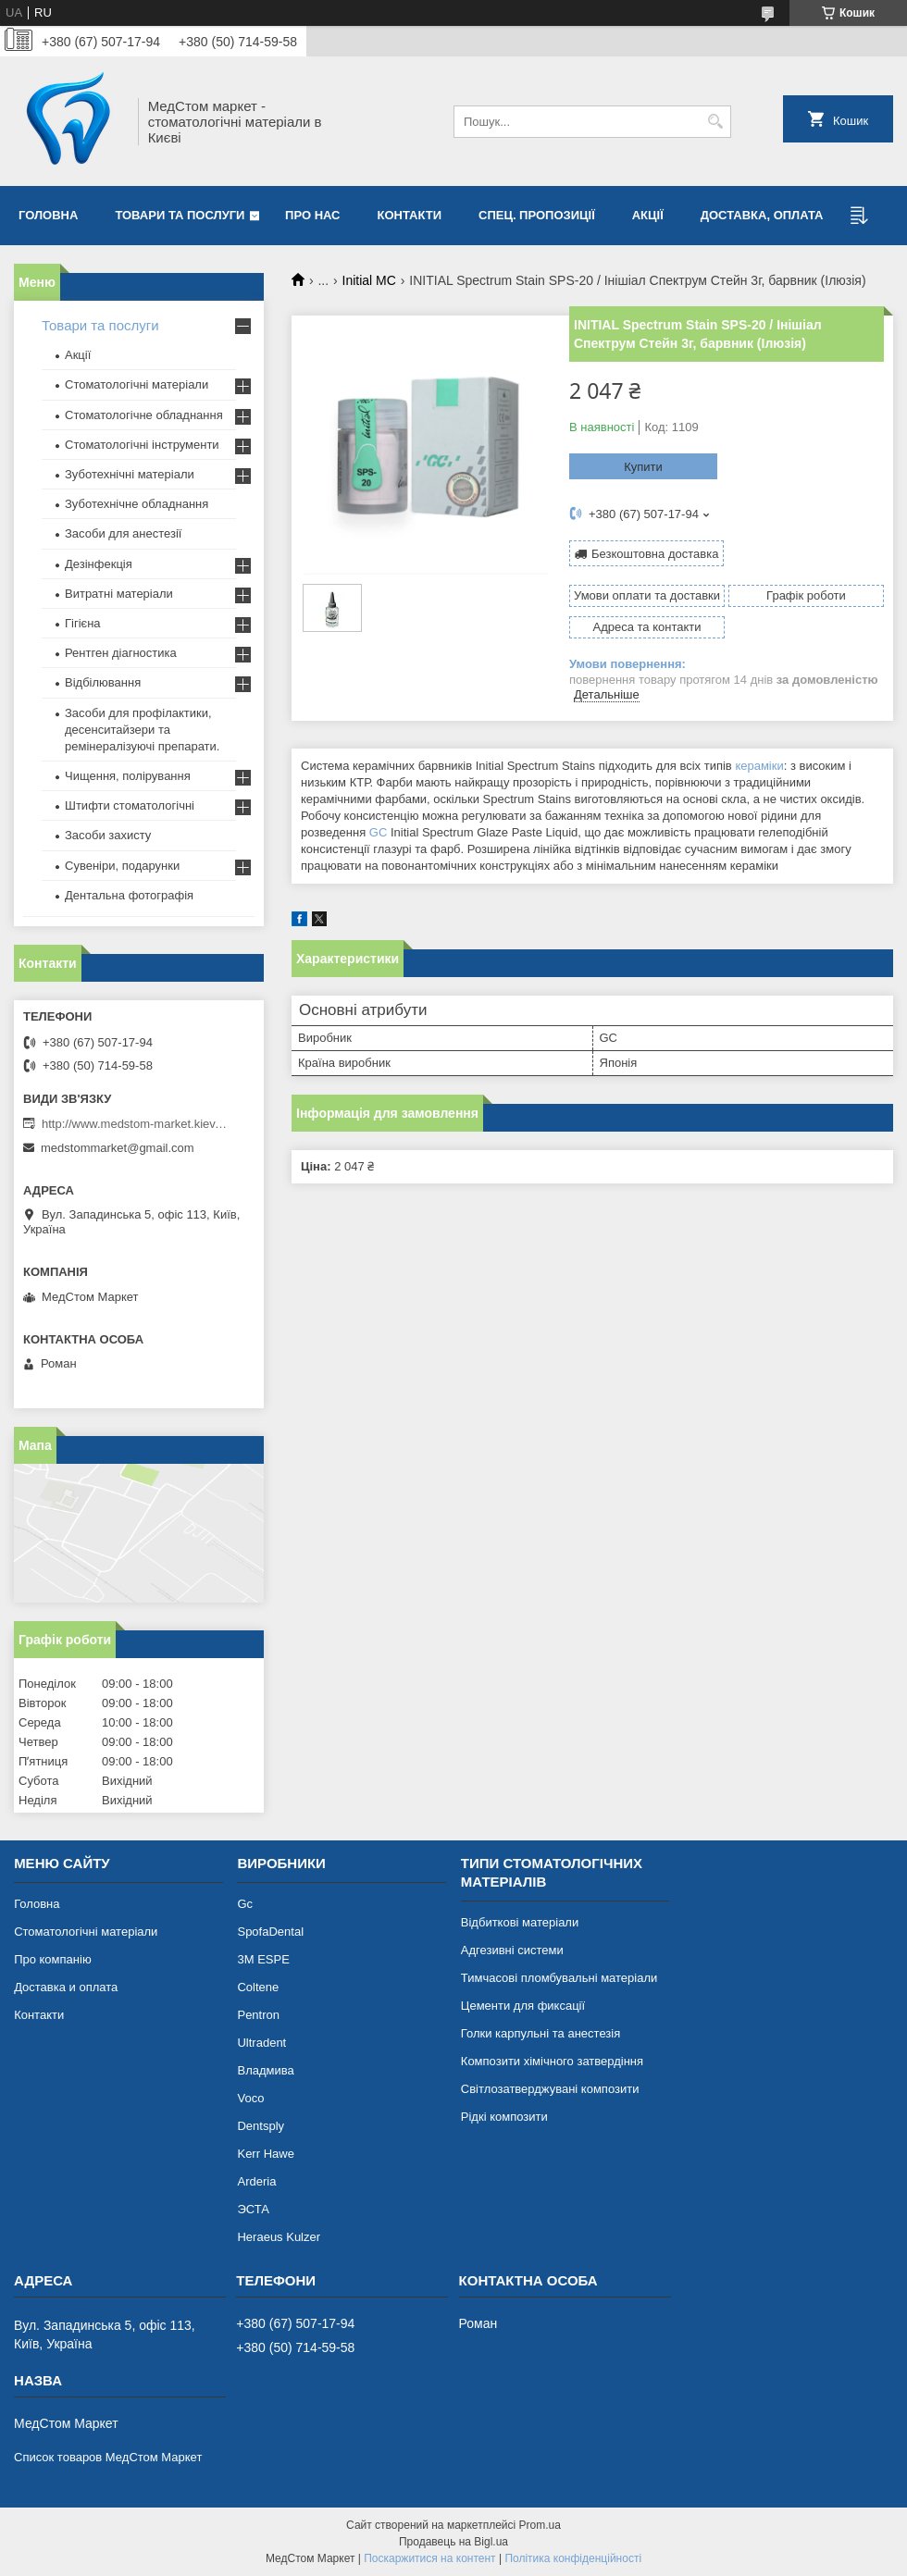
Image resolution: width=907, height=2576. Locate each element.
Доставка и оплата (66, 1987)
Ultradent (261, 2043)
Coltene (258, 1987)
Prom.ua (540, 2525)
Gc (245, 1904)
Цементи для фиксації (523, 2005)
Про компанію (53, 1959)
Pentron (258, 2015)
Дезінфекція (98, 564)
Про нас (312, 215)
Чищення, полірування (128, 776)
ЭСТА (252, 2209)
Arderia (256, 2181)
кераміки (759, 766)
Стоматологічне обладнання (144, 415)
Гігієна (83, 623)
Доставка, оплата (762, 215)
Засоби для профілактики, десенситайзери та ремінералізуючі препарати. (142, 729)
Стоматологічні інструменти (142, 445)
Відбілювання (103, 682)
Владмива (265, 2070)
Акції (648, 215)
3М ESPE (263, 1959)
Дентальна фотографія (129, 895)
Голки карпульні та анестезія (540, 2033)
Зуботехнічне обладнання (136, 504)
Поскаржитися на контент (429, 2558)
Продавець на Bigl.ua (453, 2541)
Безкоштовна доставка (654, 554)
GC (378, 832)
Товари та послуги (179, 215)
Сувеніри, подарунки (122, 866)
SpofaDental (270, 1931)
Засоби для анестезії (123, 533)
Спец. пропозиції (536, 215)
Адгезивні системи (512, 1950)
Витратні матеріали (119, 594)
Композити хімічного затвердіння (552, 2061)
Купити (643, 467)
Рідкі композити (504, 2117)
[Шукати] (715, 121)
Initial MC (369, 280)
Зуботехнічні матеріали (129, 474)
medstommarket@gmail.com (117, 1148)
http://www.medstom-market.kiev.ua (134, 1124)
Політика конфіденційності (572, 2558)
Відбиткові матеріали (519, 1922)
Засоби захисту (108, 835)
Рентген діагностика (121, 653)
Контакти (410, 215)
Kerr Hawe (265, 2154)
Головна (48, 215)
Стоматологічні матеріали (136, 384)
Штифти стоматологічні (129, 805)
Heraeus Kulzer (278, 2237)
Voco (250, 2098)
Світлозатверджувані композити (550, 2089)
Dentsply (260, 2126)
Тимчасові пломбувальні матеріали (559, 1978)
